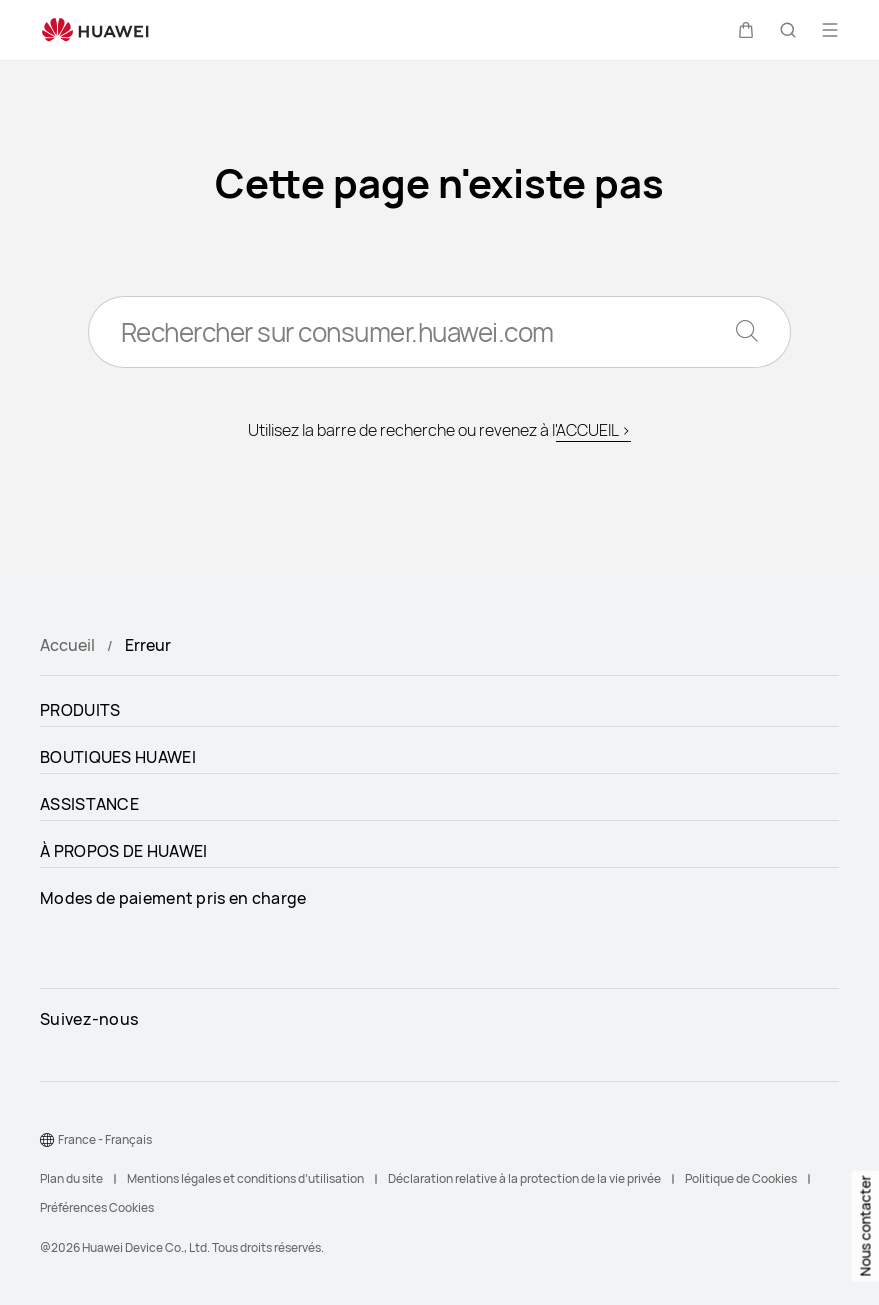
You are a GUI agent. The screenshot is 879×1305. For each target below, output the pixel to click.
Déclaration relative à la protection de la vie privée (524, 1178)
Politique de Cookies (741, 1178)
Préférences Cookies (97, 1207)
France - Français (105, 1139)
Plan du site (71, 1178)
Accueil (67, 645)
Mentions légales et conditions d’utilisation (245, 1178)
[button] (746, 30)
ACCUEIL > (593, 430)
